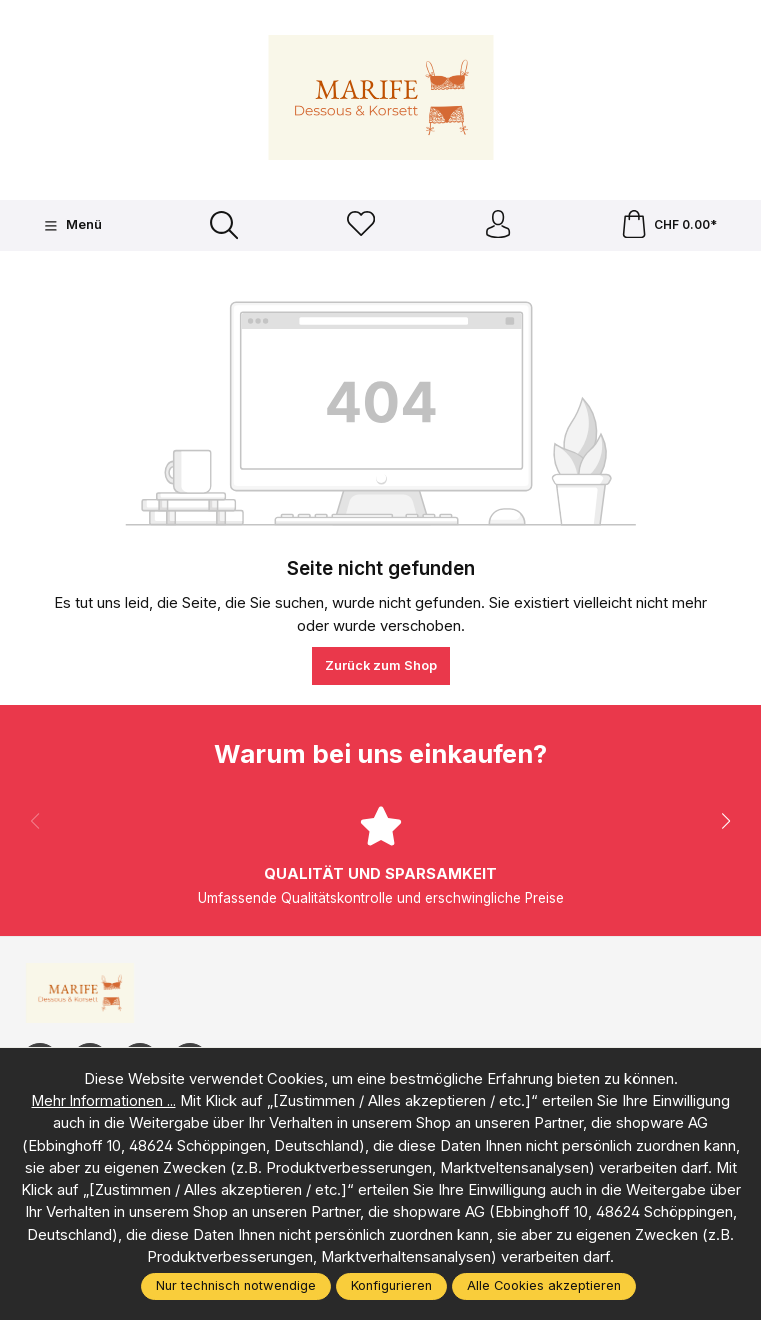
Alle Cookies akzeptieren (544, 1285)
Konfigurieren (391, 1285)
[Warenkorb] (668, 226)
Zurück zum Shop (381, 667)
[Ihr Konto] (497, 226)
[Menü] (72, 226)
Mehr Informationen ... (104, 1101)
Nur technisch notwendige (236, 1285)
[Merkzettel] (360, 226)
